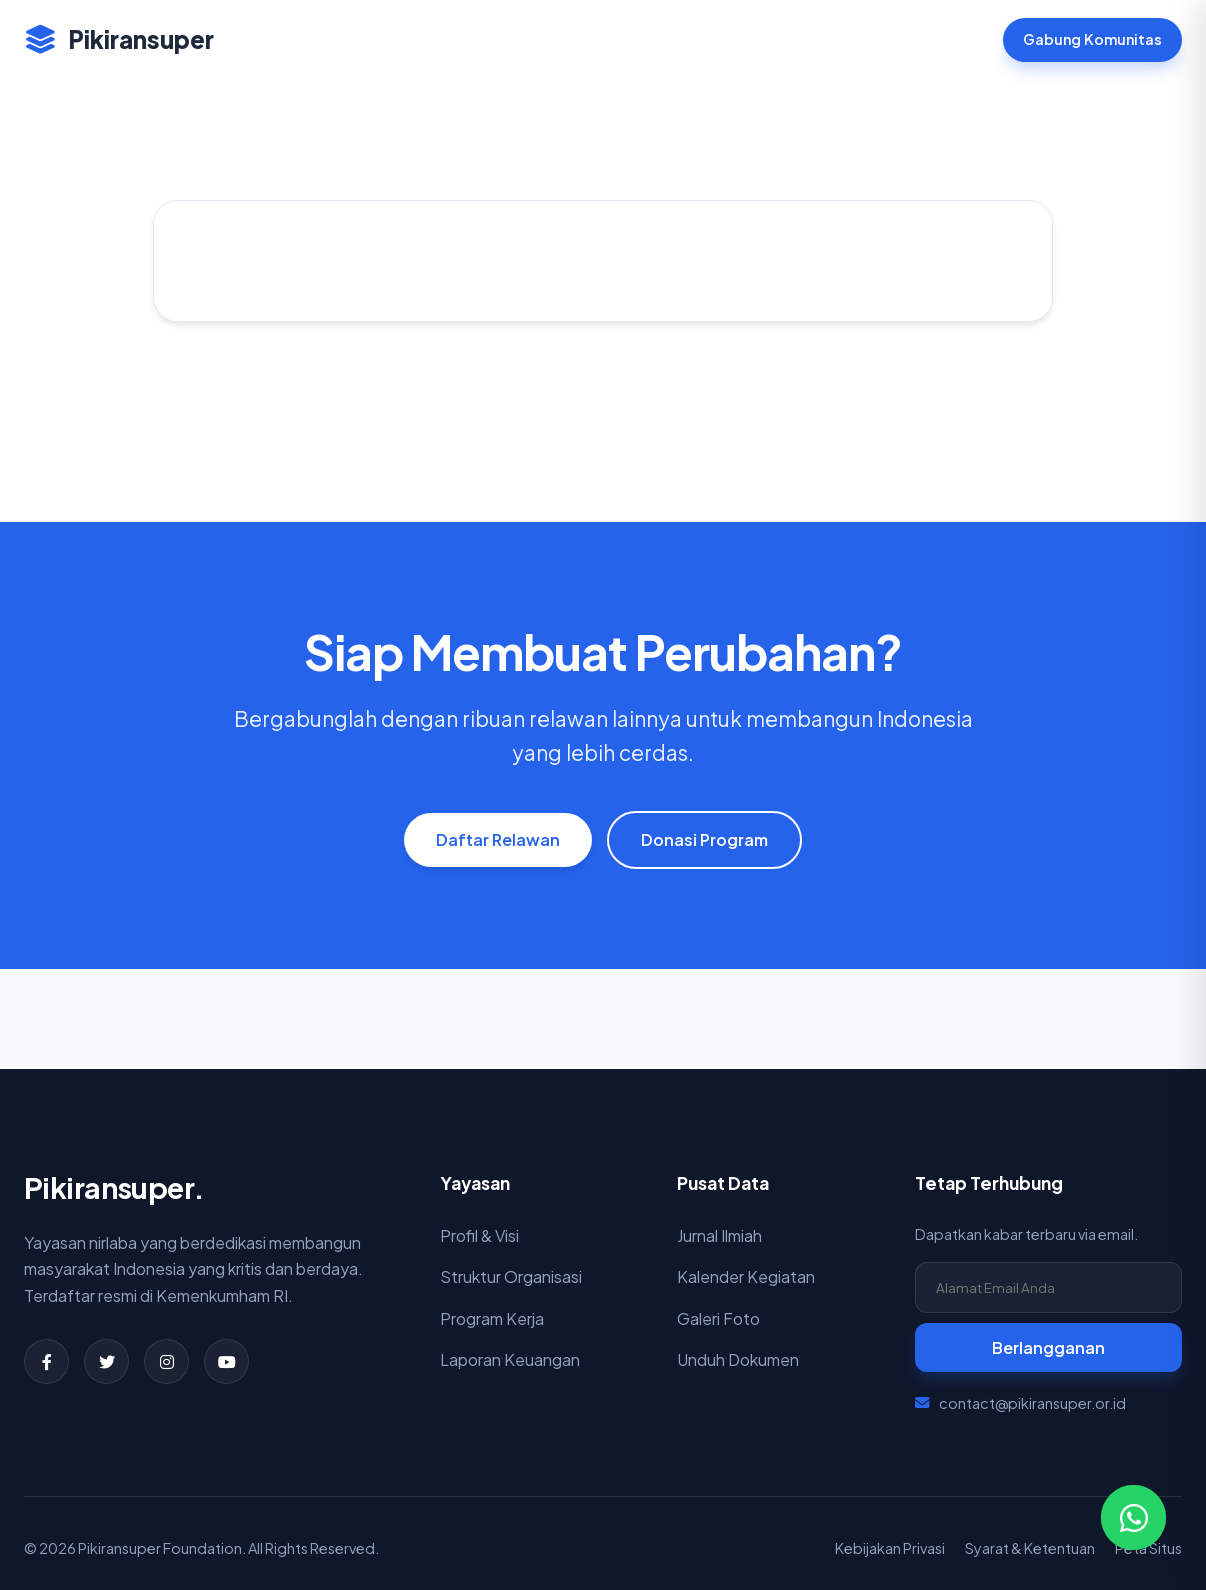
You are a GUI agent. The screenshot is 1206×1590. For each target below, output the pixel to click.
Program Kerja (492, 1318)
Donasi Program (704, 839)
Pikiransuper (119, 39)
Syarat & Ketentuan (1030, 1548)
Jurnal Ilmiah (719, 1235)
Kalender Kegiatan (746, 1276)
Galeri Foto (718, 1318)
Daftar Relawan (498, 839)
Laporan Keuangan (510, 1359)
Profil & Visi (479, 1235)
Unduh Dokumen (738, 1359)
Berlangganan (1048, 1347)
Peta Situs (1148, 1548)
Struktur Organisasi (511, 1276)
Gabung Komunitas (1092, 39)
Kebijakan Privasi (890, 1548)
